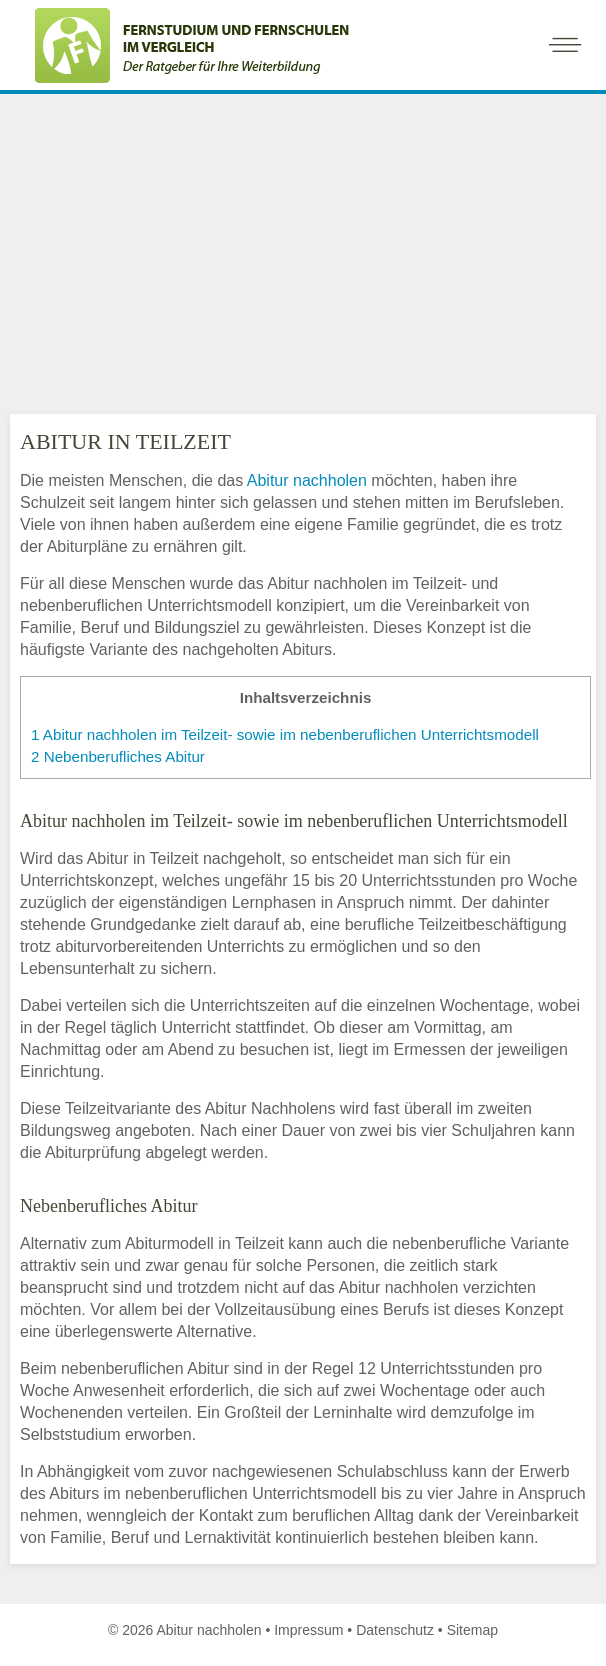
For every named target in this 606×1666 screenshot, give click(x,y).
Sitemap (472, 1630)
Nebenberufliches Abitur (118, 756)
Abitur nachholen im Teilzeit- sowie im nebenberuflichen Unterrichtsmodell (285, 734)
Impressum (308, 1630)
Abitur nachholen (307, 480)
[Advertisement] (303, 249)
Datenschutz (395, 1630)
